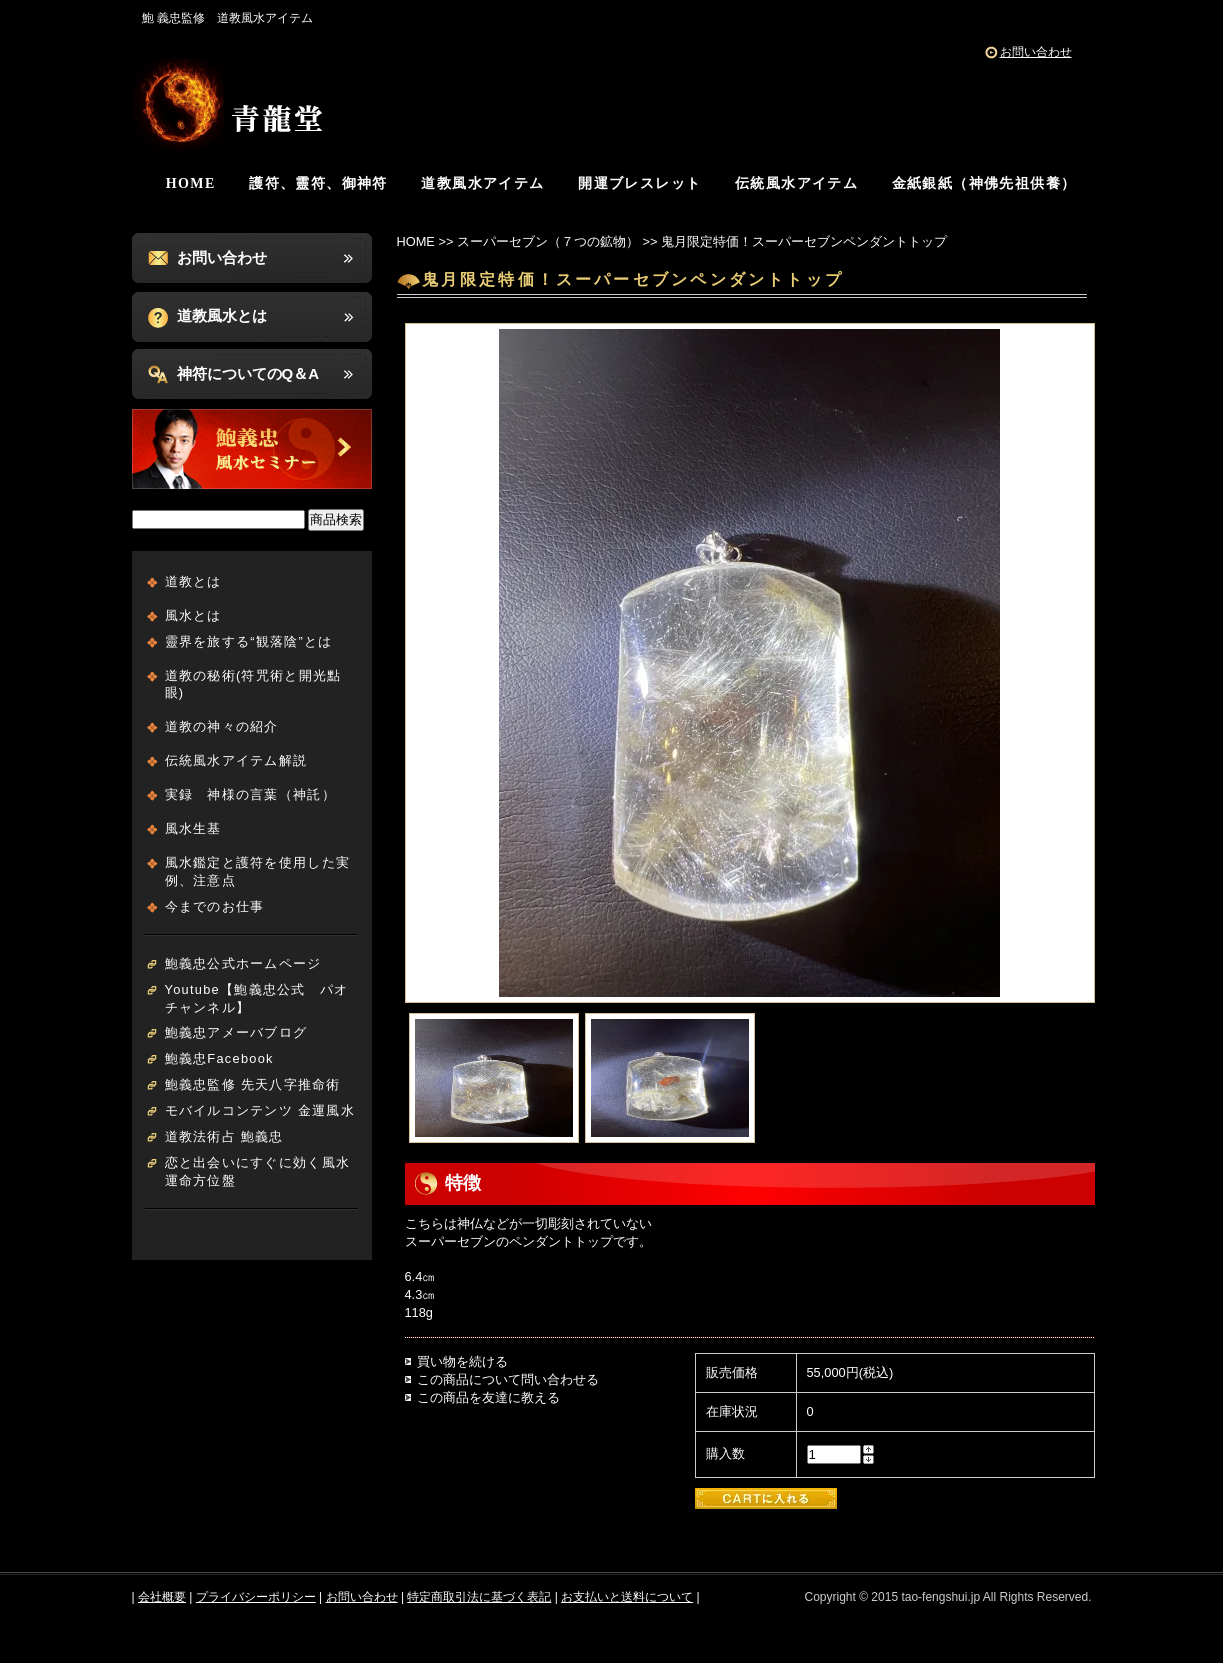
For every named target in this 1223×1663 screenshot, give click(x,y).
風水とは (193, 615)
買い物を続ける (462, 1361)
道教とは (193, 581)
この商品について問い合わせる (508, 1379)
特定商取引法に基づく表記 (479, 1597)
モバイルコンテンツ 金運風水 (260, 1110)
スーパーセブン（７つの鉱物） (548, 241)
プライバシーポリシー (256, 1597)
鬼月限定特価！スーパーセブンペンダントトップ (804, 241)
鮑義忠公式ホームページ (243, 963)
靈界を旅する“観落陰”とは (249, 641)
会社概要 (162, 1597)
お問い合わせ (1036, 52)
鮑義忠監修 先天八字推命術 (253, 1084)
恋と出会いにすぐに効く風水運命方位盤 (258, 1171)
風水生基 (193, 828)
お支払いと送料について (627, 1597)
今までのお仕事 (215, 906)
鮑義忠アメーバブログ (236, 1032)
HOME (191, 183)
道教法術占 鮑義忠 (224, 1136)
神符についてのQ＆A (248, 373)
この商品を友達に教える (488, 1397)
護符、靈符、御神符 (318, 183)
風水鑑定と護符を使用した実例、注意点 (258, 871)
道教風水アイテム (482, 183)
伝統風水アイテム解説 (236, 760)
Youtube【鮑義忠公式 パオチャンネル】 (257, 998)
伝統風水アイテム (796, 183)
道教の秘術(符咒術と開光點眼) (253, 684)
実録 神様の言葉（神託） (250, 794)
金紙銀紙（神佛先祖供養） (984, 183)
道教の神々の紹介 (222, 726)
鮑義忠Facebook (219, 1058)
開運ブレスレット (639, 183)
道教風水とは (222, 315)
